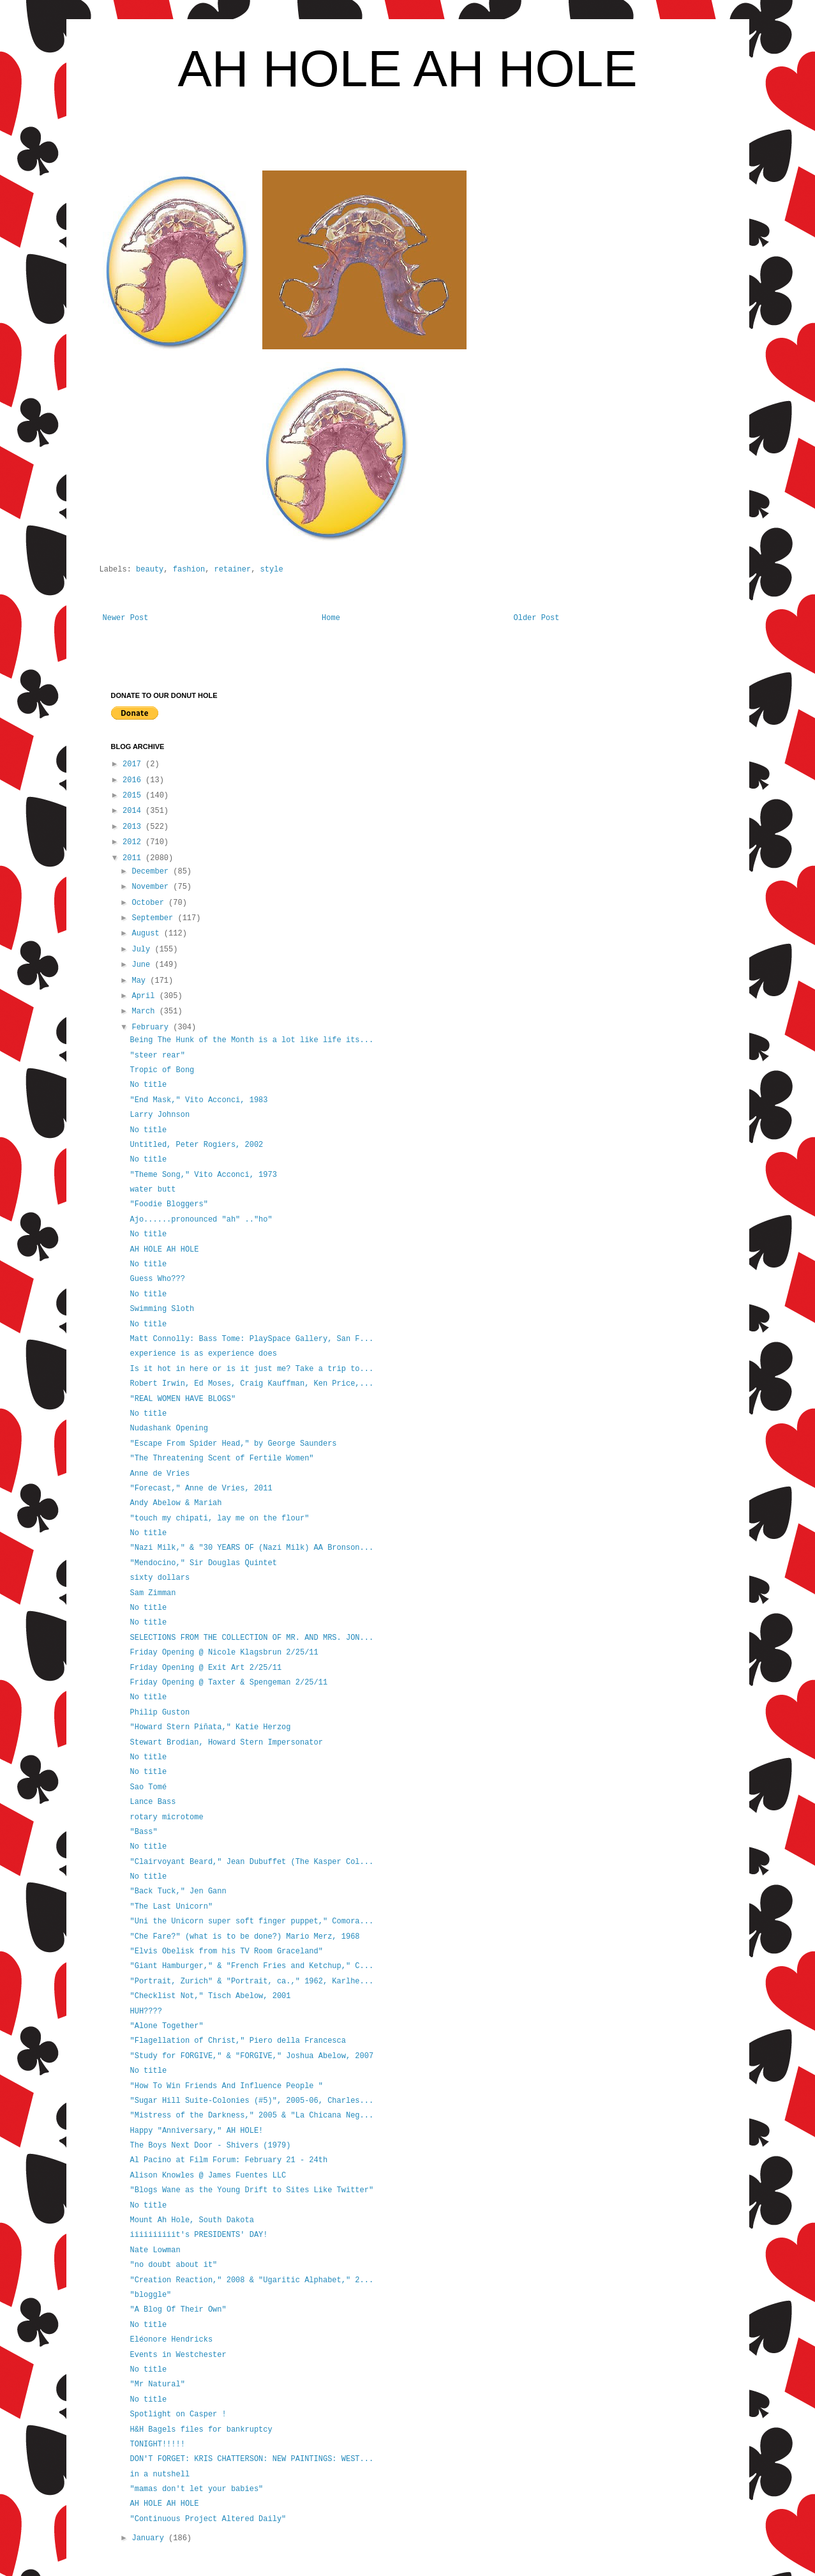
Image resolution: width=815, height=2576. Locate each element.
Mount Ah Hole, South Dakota (191, 2220)
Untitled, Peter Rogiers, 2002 (196, 1144)
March (145, 1011)
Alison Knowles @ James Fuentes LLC (208, 2175)
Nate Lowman (155, 2250)
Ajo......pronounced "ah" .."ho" (201, 1219)
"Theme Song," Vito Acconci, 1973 (203, 1175)
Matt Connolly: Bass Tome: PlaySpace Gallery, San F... (251, 1339)
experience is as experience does (203, 1353)
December (152, 871)
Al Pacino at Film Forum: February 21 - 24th (228, 2160)
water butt (153, 1189)
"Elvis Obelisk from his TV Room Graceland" (226, 1951)
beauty (149, 569)
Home (331, 618)
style (271, 569)
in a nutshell (160, 2474)
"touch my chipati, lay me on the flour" (219, 1518)
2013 (134, 826)
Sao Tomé (148, 1787)
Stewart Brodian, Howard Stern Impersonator (226, 1742)
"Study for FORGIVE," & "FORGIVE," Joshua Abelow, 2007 (251, 2056)
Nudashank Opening (168, 1428)
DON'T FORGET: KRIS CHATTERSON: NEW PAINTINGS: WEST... (251, 2459)
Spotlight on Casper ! (178, 2414)
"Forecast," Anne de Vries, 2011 (201, 1488)
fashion (189, 569)
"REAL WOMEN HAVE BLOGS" (183, 1399)
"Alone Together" (166, 2026)
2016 (134, 780)
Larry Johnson (160, 1114)
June (142, 964)
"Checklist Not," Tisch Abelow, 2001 (210, 1996)
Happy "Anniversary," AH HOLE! (196, 2130)
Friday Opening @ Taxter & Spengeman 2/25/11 (228, 1682)
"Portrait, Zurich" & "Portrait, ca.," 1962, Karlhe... (251, 1981)
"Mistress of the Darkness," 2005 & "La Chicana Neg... (251, 2115)
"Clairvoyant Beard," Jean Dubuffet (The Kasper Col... (251, 1862)
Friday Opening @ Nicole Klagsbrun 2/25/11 (224, 1652)
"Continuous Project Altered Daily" (208, 2519)
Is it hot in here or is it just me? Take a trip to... (251, 1369)
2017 (134, 764)
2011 (134, 858)
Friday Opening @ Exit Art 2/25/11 (205, 1667)
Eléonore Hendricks (171, 2339)
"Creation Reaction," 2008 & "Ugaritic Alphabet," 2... (251, 2280)
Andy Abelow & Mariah (175, 1503)
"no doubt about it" (173, 2265)
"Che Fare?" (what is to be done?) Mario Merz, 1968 (244, 1936)
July (142, 949)
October (149, 902)
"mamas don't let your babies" (196, 2489)
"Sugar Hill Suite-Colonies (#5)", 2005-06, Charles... (251, 2100)
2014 (134, 811)
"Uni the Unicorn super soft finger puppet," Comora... (251, 1921)
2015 (134, 795)
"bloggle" (150, 2295)
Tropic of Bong (162, 1070)
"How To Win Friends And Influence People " (226, 2086)
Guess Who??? (157, 1279)
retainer (232, 569)
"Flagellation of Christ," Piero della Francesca (237, 2040)
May (140, 980)
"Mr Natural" (157, 2384)
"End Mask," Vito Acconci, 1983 (198, 1100)
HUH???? (145, 2011)
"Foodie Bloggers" (168, 1204)
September (154, 918)
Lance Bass (153, 1802)
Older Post (536, 618)
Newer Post (126, 618)
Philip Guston (160, 1712)
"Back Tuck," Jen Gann (178, 1891)
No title (148, 1084)
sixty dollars (160, 1577)
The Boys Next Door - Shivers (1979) (210, 2145)
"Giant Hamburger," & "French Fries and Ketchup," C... (251, 1966)
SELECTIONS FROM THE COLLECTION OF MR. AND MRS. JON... (251, 1637)
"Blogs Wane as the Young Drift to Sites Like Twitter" (251, 2190)
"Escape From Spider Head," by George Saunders (233, 1443)
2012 (134, 842)
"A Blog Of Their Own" (178, 2309)
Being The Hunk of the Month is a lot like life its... (251, 1040)
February (152, 1027)
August (147, 933)
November (152, 887)
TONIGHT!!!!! (157, 2444)
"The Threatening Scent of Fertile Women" (221, 1458)
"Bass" (143, 1832)
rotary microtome (166, 1817)
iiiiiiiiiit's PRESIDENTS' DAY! (198, 2235)
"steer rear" (157, 1055)
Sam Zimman (153, 1593)
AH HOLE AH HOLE (407, 68)
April (145, 996)
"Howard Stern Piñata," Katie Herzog (210, 1727)
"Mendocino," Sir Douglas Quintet (203, 1563)
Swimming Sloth (162, 1309)
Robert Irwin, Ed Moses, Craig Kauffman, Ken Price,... (251, 1383)
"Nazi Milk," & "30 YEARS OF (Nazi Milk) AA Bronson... (251, 1547)
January (149, 2538)
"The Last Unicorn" (171, 1906)
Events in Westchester (178, 2355)
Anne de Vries (160, 1473)
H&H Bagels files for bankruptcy (201, 2429)
